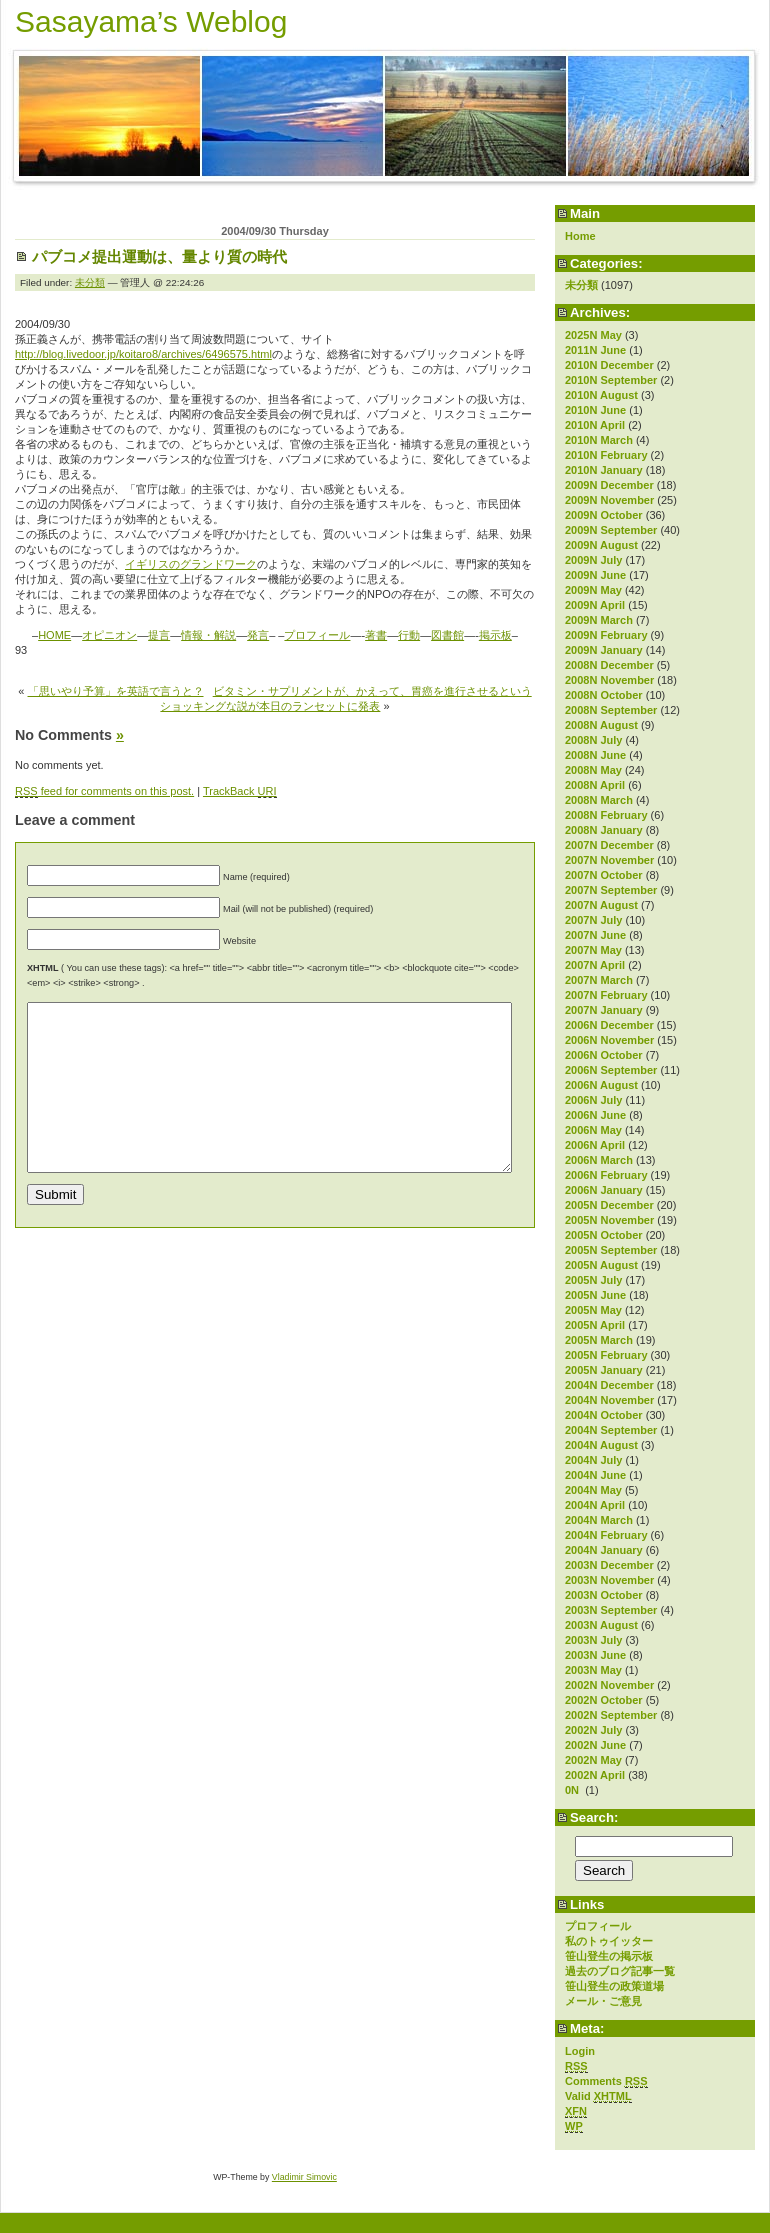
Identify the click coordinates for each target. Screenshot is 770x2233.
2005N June (595, 1295)
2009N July (593, 560)
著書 (376, 635)
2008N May (593, 770)
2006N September (611, 1070)
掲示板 (495, 635)
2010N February (606, 455)
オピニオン (109, 635)
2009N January (604, 650)
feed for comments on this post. (104, 791)
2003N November (609, 1580)
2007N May (593, 950)
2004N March (599, 1520)
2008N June (595, 755)
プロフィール (598, 1926)
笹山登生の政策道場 (614, 1986)
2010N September (611, 380)
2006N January (604, 1190)
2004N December (609, 1385)
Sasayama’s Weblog (151, 21)
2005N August (601, 1265)
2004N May (593, 1490)
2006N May (593, 1130)
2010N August (601, 395)
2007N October (604, 875)
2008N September (611, 710)
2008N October (604, 695)
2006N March (599, 1160)
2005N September (611, 1250)
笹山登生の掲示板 (609, 1956)
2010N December (609, 365)
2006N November (609, 1040)
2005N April (595, 1325)
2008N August (601, 725)
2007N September (611, 890)
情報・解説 (208, 635)
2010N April (595, 425)
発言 (258, 635)
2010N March (599, 440)
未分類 (581, 285)
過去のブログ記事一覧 (620, 1971)
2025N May (593, 335)
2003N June (595, 1655)
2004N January (604, 1550)
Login (580, 2051)
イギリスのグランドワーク (191, 564)
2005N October (604, 1235)
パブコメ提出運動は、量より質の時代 (159, 256)
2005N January (604, 1370)
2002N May (593, 1760)
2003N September (611, 1610)
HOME (54, 635)
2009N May (593, 590)
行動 (409, 635)
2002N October (604, 1700)
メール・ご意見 (603, 2001)
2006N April (595, 1145)
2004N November (609, 1400)
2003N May (593, 1670)
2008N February (606, 815)
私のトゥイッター (609, 1941)
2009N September (611, 530)
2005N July (593, 1280)
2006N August (601, 1085)
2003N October (604, 1595)
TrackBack (240, 791)
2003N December (609, 1565)
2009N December (609, 485)
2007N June (595, 935)
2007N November (609, 860)
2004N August (601, 1445)
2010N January (604, 470)
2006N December (609, 1025)
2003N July (593, 1640)
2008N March (599, 800)
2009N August (601, 545)
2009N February (606, 635)
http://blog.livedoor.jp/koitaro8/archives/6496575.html (143, 354)
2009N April (595, 605)
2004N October (604, 1415)
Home (580, 236)
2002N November (609, 1685)
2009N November (609, 500)
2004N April (595, 1505)
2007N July (593, 920)
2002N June (595, 1745)
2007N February (606, 995)
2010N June (595, 410)
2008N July (593, 740)
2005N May (593, 1310)
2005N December (609, 1205)
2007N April (595, 965)
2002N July (593, 1730)
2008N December (609, 665)
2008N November (609, 680)
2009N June (595, 575)
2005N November (609, 1220)
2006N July (593, 1100)
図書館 (447, 635)
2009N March (599, 620)
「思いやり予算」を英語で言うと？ (116, 691)
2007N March (599, 980)
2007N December (609, 845)
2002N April (595, 1775)
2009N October (604, 515)
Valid (598, 2096)
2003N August (601, 1625)
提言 (159, 635)
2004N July (593, 1460)
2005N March (599, 1340)
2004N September (611, 1430)
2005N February (606, 1355)
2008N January (604, 830)
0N (573, 1790)
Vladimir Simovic (304, 2177)
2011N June (595, 350)
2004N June (595, 1475)
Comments (606, 2081)
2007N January (604, 1010)
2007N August (601, 905)
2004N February (606, 1535)
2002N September (611, 1715)
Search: (594, 1817)
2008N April (595, 785)
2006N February (606, 1175)
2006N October (604, 1055)
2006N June (595, 1115)
